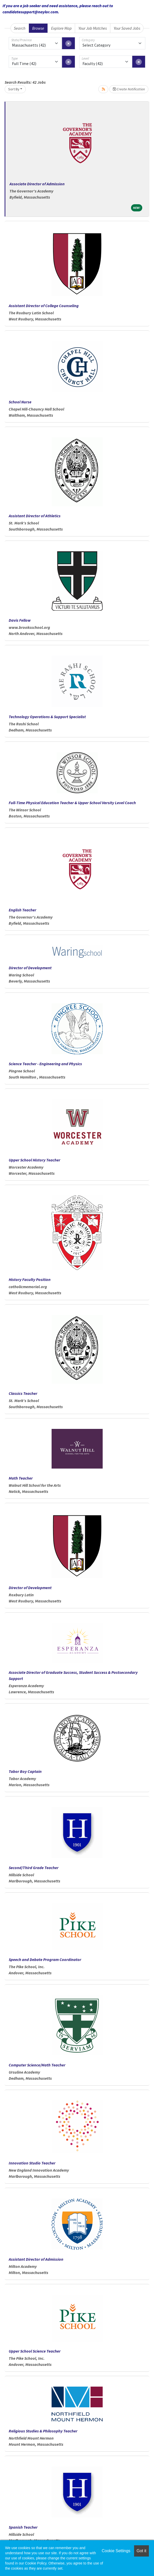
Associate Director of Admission (37, 183)
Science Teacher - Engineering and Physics (45, 1063)
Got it (141, 2551)
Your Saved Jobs (127, 28)
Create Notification (129, 89)
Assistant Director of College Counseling (44, 305)
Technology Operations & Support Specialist (47, 716)
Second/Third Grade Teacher (33, 1867)
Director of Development (30, 967)
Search (19, 28)
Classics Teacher (23, 1393)
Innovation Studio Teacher (32, 2162)
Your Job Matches (92, 28)
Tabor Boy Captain (25, 1771)
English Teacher (22, 909)
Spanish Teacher (23, 2527)
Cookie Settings (116, 2551)
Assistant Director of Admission (36, 2259)
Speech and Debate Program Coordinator (45, 1959)
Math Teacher (21, 1478)
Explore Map (61, 28)
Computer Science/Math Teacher (37, 2064)
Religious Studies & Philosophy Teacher (43, 2430)
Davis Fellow (20, 620)
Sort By (13, 89)
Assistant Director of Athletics (35, 515)
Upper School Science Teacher (35, 2351)
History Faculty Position (30, 1279)
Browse (38, 28)
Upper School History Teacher (34, 1159)
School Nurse (20, 401)
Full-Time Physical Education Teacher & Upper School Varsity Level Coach (72, 802)
